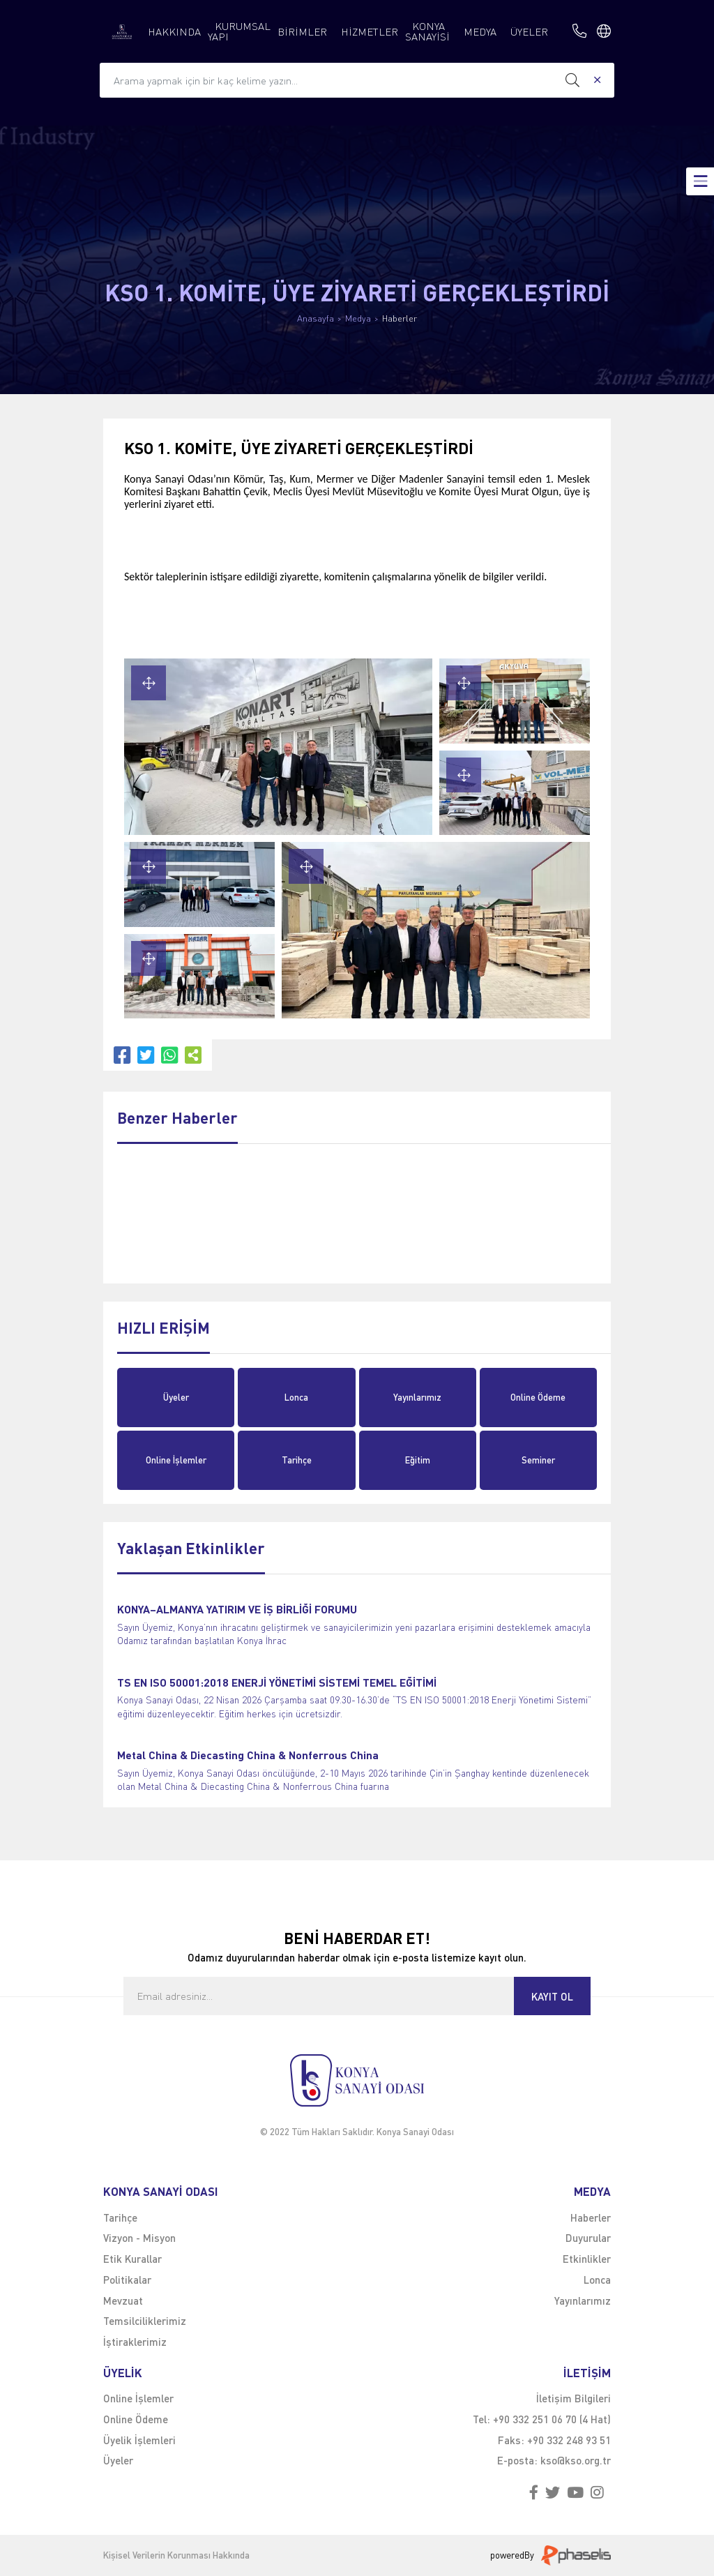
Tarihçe (297, 1460)
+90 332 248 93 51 (569, 2440)
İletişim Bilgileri (573, 2398)
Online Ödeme (537, 1397)
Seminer (538, 1460)
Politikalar (127, 2279)
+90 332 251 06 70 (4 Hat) (552, 2419)
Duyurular (588, 2237)
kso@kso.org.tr (575, 2460)
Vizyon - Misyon (139, 2237)
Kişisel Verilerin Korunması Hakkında (176, 2555)
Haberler (399, 318)
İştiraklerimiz (135, 2341)
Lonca (296, 1397)
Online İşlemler (176, 1460)
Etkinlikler (587, 2258)
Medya (358, 318)
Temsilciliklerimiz (144, 2320)
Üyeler (176, 1397)
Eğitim (417, 1460)
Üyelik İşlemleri (139, 2440)
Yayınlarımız (417, 1397)
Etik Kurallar (132, 2258)
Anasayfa (315, 318)
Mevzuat (123, 2300)
